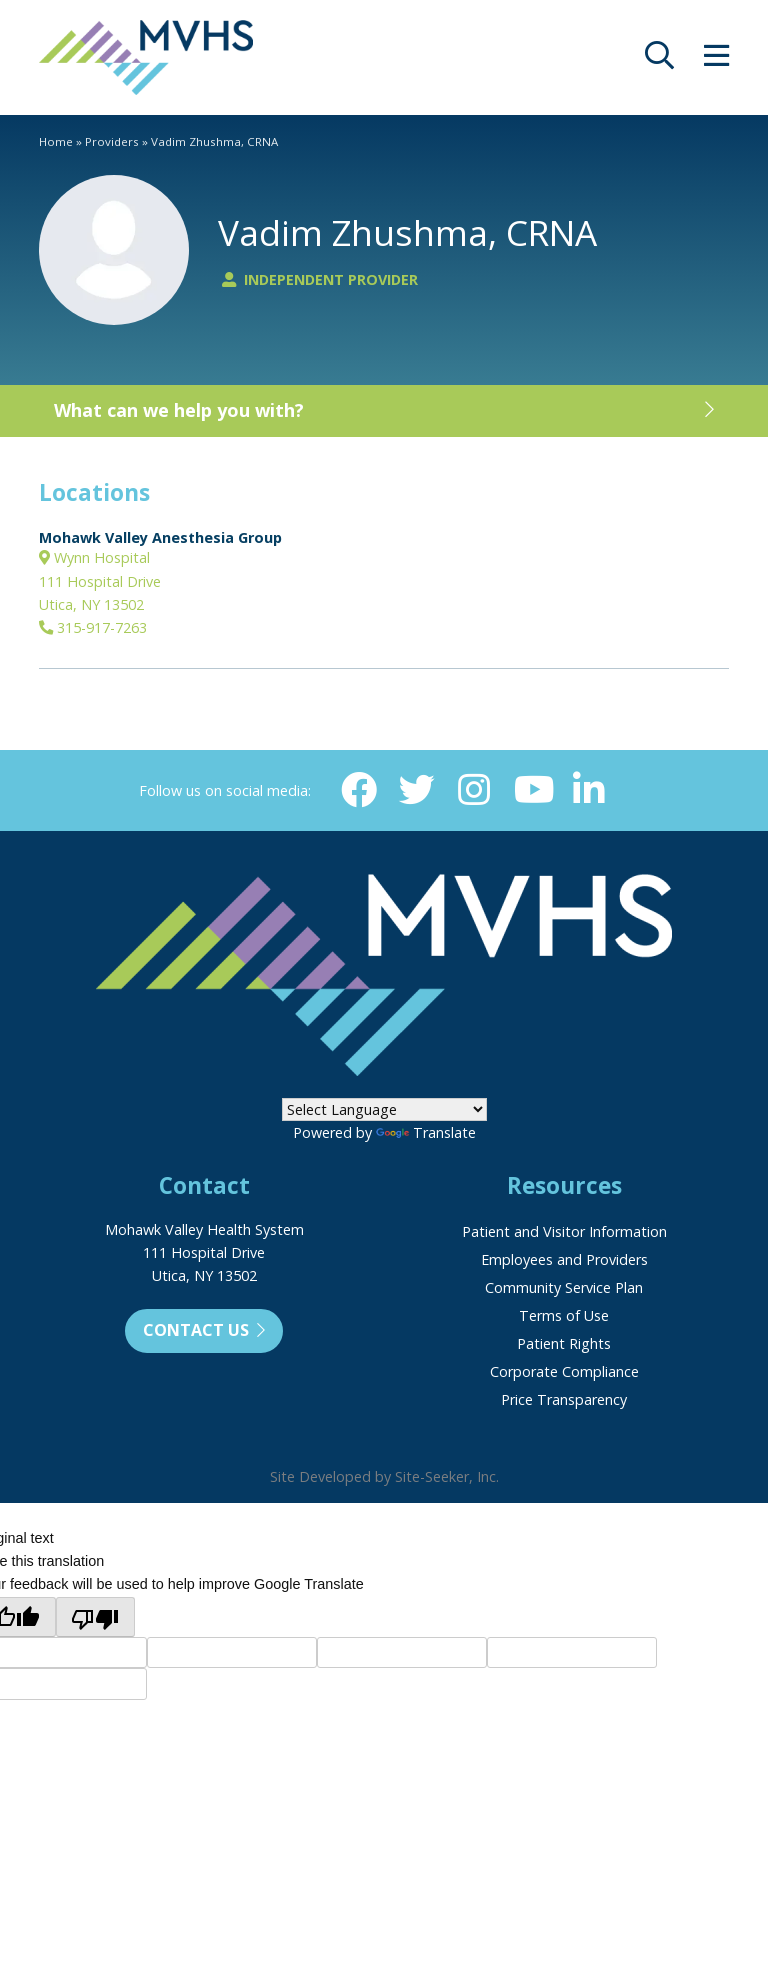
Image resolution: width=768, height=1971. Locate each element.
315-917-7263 (93, 627)
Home (56, 141)
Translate (426, 1132)
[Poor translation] (95, 1617)
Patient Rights (564, 1343)
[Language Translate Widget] (384, 1109)
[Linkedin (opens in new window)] (589, 790)
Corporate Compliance (564, 1371)
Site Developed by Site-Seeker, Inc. (384, 1476)
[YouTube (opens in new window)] (532, 790)
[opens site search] (659, 60)
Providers (112, 141)
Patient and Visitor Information (564, 1231)
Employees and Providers (564, 1259)
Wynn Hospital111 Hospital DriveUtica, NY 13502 (100, 581)
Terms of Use (564, 1315)
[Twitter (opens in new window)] (417, 790)
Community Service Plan (564, 1287)
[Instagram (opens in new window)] (474, 790)
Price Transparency (564, 1399)
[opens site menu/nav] (716, 60)
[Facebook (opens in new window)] (359, 790)
